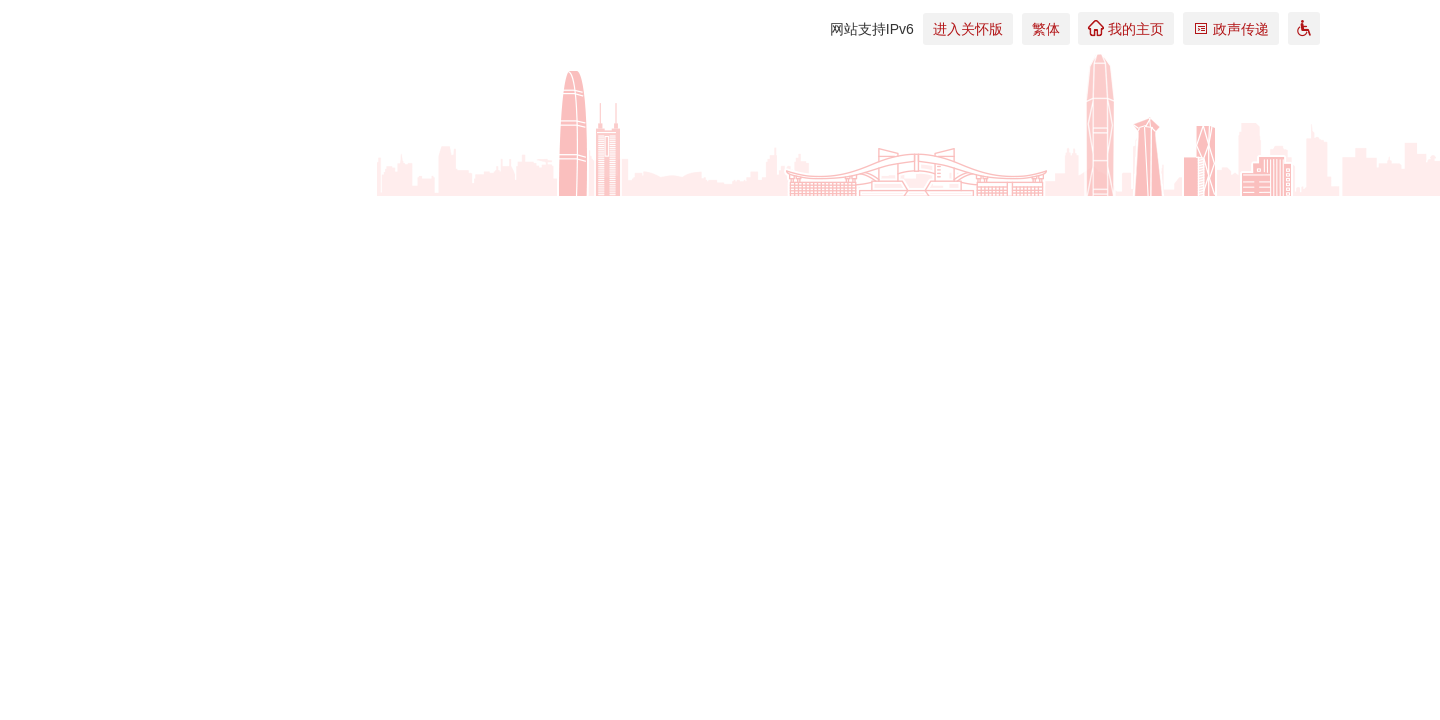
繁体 (1046, 29)
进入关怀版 (968, 29)
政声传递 (1231, 28)
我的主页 (1126, 28)
